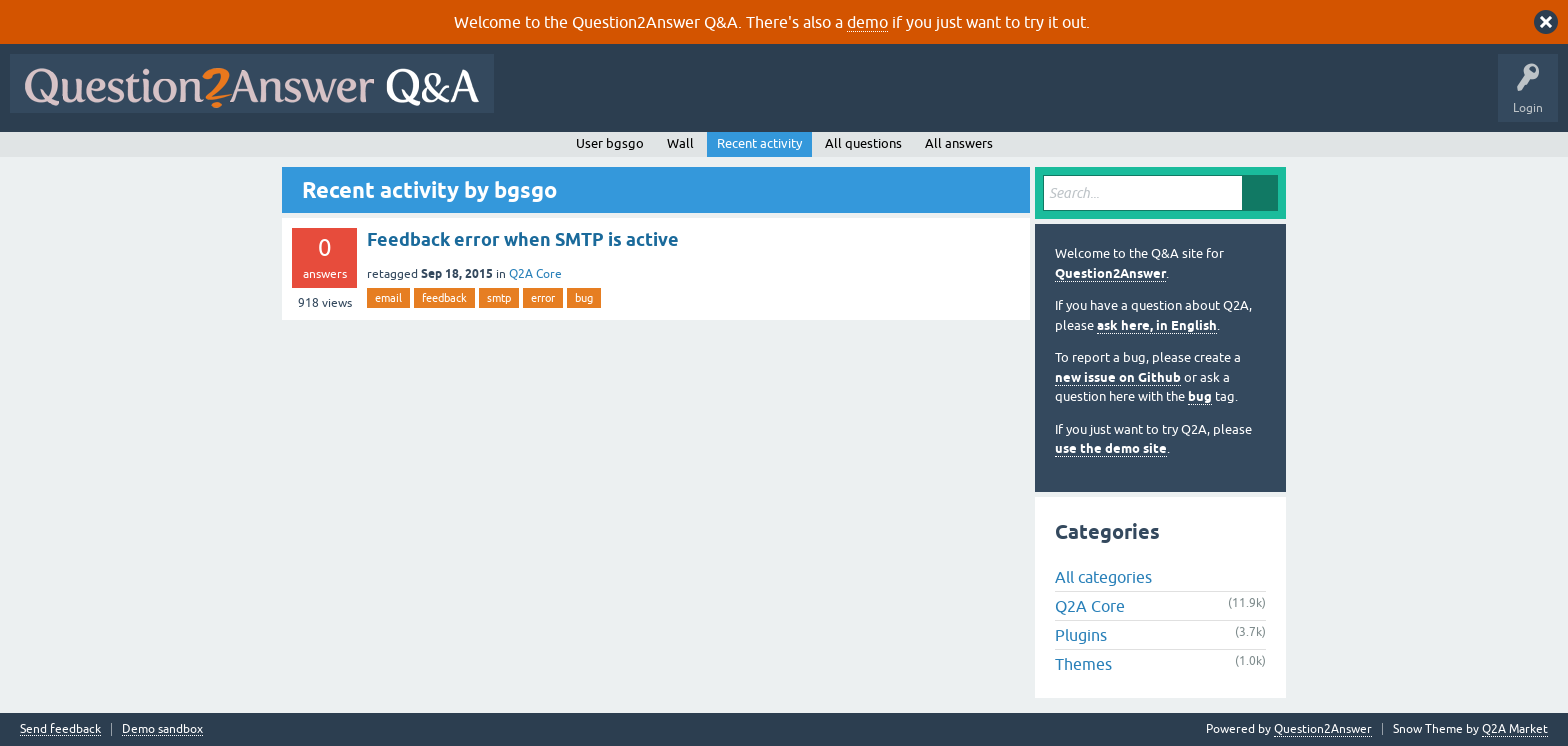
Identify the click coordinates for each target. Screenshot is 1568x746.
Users (903, 98)
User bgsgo (610, 143)
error (543, 298)
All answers (959, 143)
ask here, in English (1157, 325)
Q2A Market (1515, 729)
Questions (618, 98)
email (388, 298)
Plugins (1081, 635)
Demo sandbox (162, 729)
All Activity (539, 98)
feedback (444, 298)
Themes (1083, 664)
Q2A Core (535, 274)
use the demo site (1111, 448)
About (1120, 98)
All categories (1103, 577)
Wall (680, 143)
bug (584, 298)
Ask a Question (987, 98)
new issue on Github (1118, 377)
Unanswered (764, 98)
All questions (863, 143)
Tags (841, 98)
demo (867, 22)
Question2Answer (1110, 273)
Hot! (688, 98)
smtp (499, 298)
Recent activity (759, 143)
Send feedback (60, 729)
